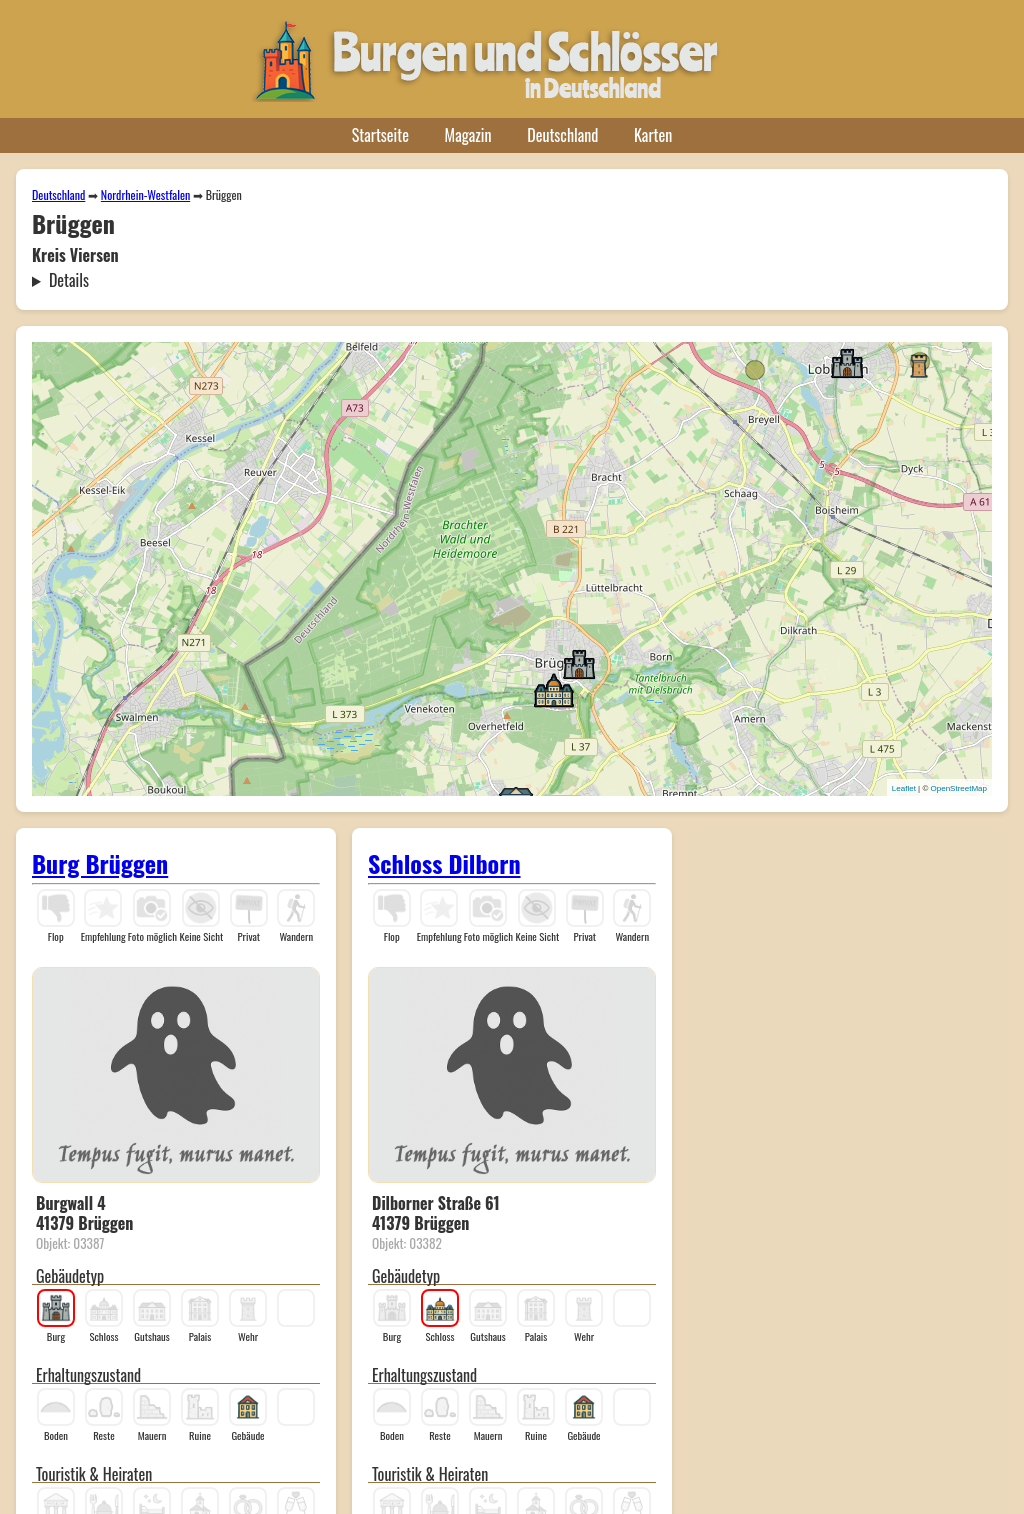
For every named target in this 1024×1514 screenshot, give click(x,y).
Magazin (468, 135)
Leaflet (904, 788)
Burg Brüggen (100, 863)
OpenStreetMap (959, 788)
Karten (653, 135)
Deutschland (562, 135)
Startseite (380, 135)
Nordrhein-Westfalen (145, 194)
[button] (847, 362)
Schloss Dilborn (444, 863)
